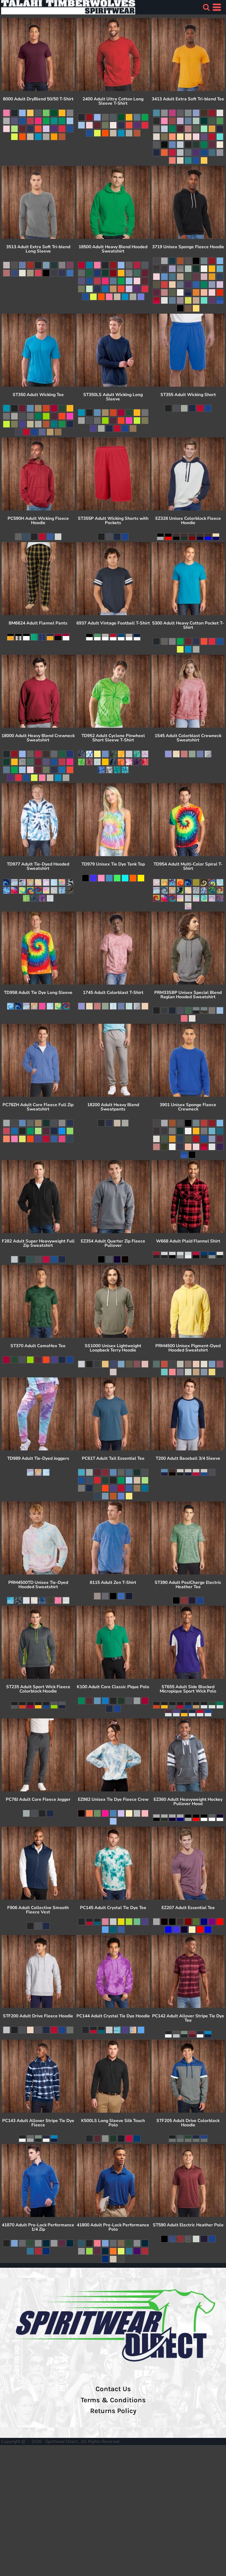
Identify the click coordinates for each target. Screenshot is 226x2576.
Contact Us (113, 2389)
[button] (206, 7)
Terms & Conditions (113, 2400)
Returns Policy (113, 2411)
